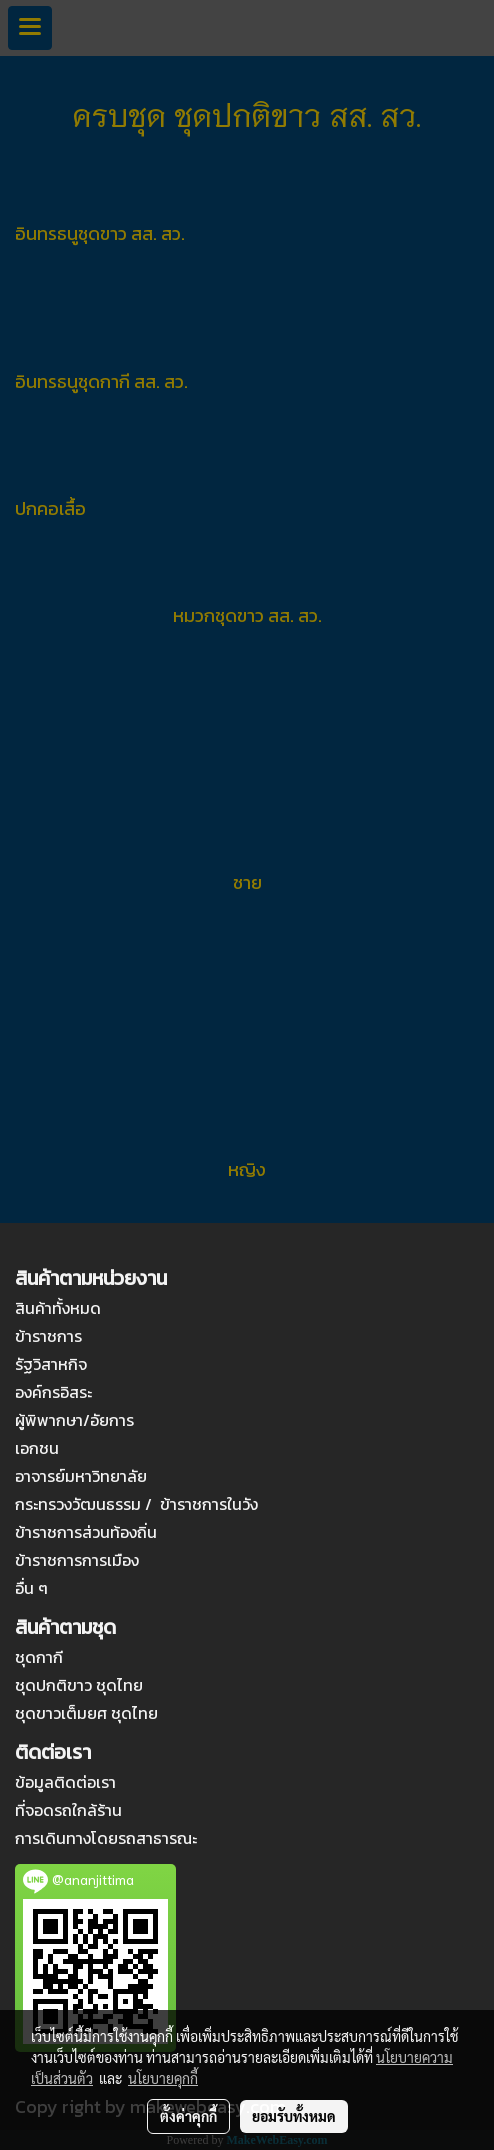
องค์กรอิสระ (53, 1392)
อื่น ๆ (31, 1588)
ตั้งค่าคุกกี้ (188, 2116)
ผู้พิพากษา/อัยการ (74, 1420)
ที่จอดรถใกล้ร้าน (68, 1810)
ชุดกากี (39, 1657)
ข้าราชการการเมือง (77, 1560)
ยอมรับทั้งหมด (294, 2116)
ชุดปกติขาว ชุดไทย (79, 1685)
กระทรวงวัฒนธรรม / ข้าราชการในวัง (136, 1504)
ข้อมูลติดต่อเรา (65, 1782)
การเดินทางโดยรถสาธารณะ (106, 1838)
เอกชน (37, 1448)
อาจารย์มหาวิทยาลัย (81, 1476)
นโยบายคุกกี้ (163, 2078)
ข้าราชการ (48, 1336)
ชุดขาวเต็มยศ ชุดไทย (86, 1713)
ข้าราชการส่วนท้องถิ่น (86, 1532)
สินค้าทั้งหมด (58, 1308)
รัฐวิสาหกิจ (51, 1364)
